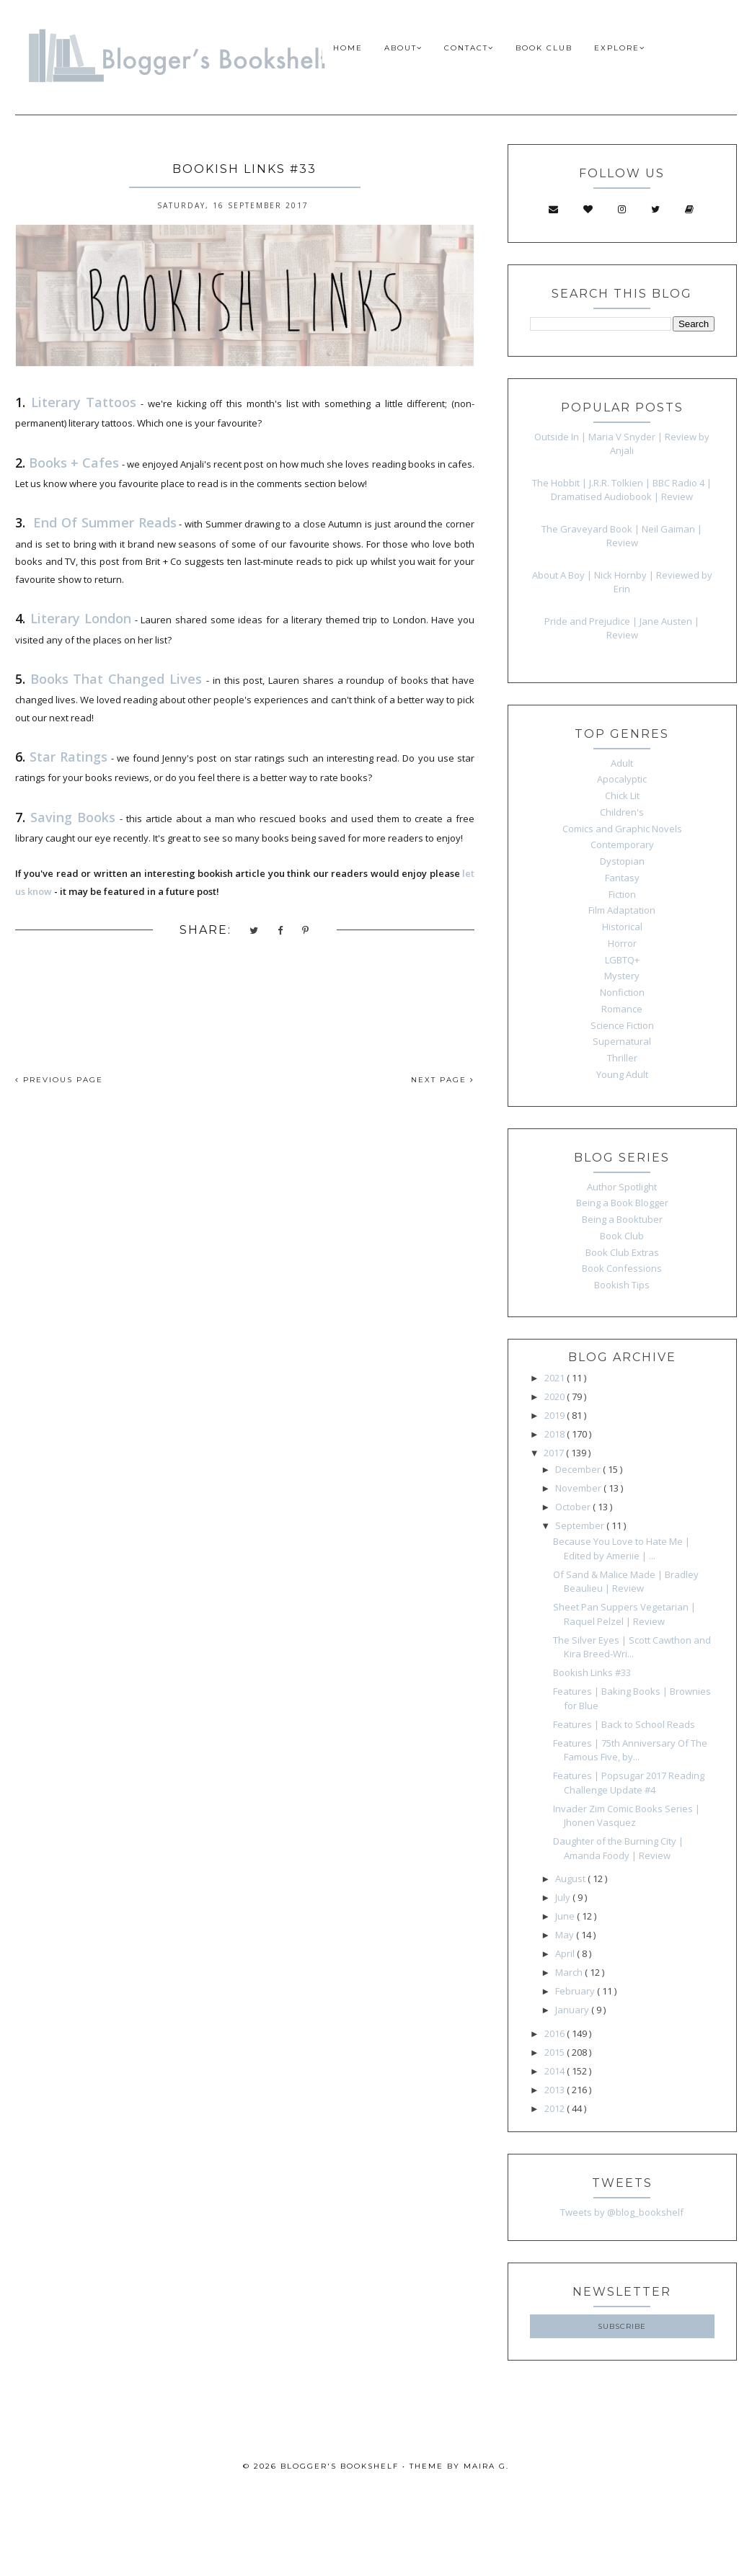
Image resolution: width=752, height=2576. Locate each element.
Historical (622, 926)
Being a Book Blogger (622, 1202)
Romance (621, 1008)
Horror (622, 943)
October (574, 1506)
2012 (555, 2108)
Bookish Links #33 (592, 1672)
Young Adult (622, 1074)
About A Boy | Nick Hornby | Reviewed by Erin (622, 582)
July (563, 1897)
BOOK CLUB (544, 48)
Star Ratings (68, 756)
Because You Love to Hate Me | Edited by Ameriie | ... (621, 1548)
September (580, 1525)
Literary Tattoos (84, 402)
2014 (555, 2070)
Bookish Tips (622, 1284)
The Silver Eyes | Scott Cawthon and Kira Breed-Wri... (632, 1647)
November (579, 1487)
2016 (555, 2033)
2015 (555, 2052)
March (570, 1972)
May (565, 1934)
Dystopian (622, 861)
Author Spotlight (622, 1186)
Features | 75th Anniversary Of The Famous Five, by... (630, 1750)
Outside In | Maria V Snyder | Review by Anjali (621, 444)
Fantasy (622, 877)
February (576, 1990)
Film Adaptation (621, 910)
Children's (622, 812)
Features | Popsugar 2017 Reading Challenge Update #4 (628, 1782)
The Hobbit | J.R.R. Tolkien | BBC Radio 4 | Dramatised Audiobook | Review (622, 490)
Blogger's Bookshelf (339, 2466)
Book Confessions (622, 1268)
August (571, 1878)
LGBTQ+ (622, 959)
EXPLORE (619, 48)
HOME (348, 48)
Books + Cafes (74, 462)
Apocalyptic (622, 778)
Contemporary (622, 844)
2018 (555, 1433)
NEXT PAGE (442, 1079)
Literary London (81, 618)
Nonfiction (622, 992)
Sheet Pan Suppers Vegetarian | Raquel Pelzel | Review (624, 1614)
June (566, 1915)
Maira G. (486, 2466)
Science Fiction (622, 1025)
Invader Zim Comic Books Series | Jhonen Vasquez (626, 1816)
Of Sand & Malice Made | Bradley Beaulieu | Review (626, 1581)
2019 (555, 1415)
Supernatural (622, 1041)
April (566, 1953)
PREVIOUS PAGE (59, 1079)
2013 (555, 2089)
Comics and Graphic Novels (622, 828)
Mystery (622, 975)
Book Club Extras (622, 1252)
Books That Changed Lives (116, 678)
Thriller (622, 1057)
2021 (555, 1377)
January (573, 2009)
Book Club (622, 1235)
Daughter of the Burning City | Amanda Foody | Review (618, 1848)
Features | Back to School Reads (624, 1724)
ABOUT (403, 48)
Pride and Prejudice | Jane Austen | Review (621, 628)
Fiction (622, 894)
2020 (555, 1396)
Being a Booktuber (622, 1219)
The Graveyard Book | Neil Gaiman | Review (621, 536)
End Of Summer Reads (104, 522)
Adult (622, 763)
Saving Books (72, 817)
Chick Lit (622, 795)
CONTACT (469, 48)
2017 (555, 1452)
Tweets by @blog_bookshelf (622, 2212)
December (579, 1469)
